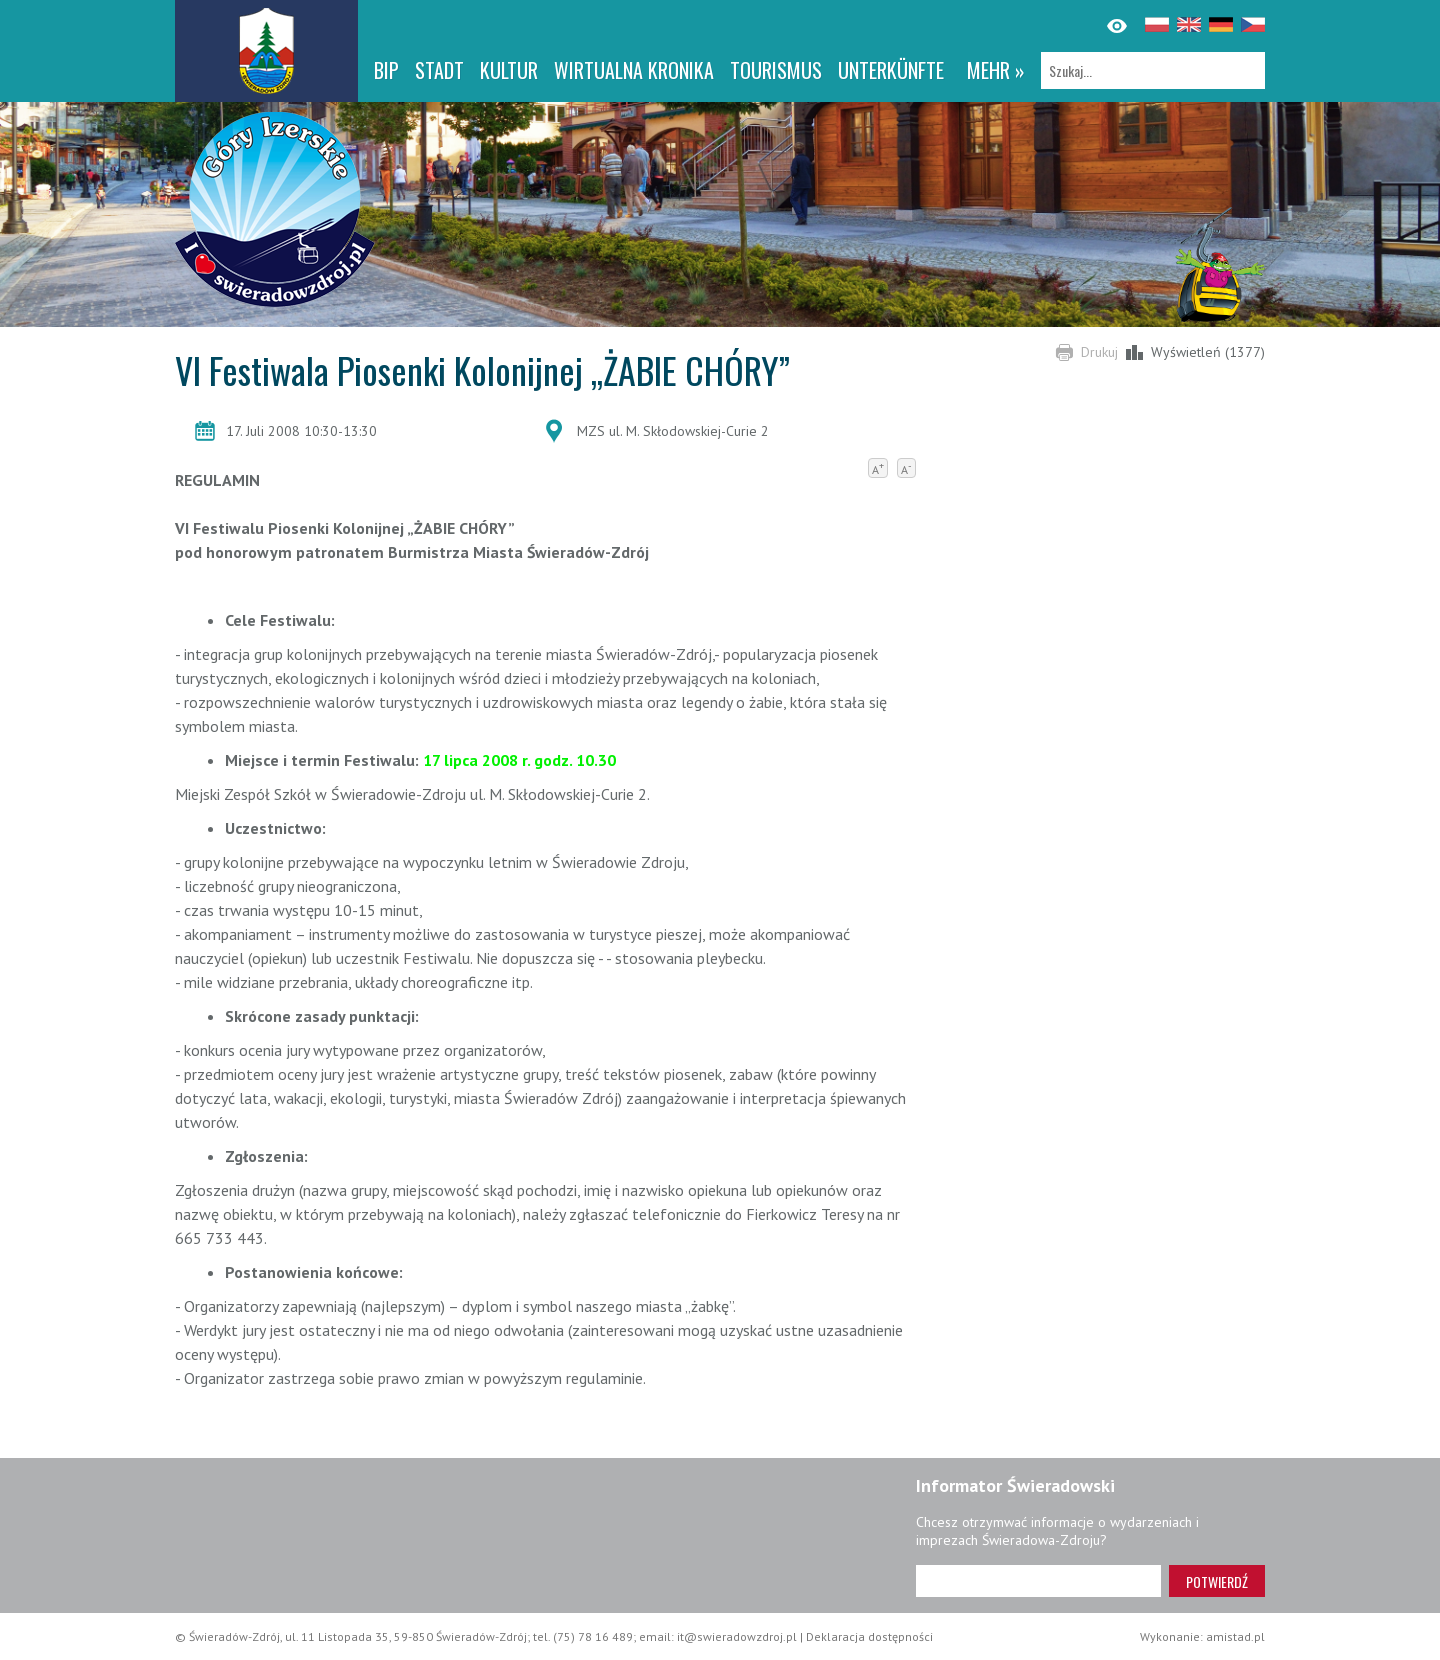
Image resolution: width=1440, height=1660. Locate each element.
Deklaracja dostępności (869, 1636)
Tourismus (776, 70)
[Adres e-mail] (1038, 1581)
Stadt (439, 70)
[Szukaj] (1153, 70)
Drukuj (1099, 352)
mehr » (996, 70)
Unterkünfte (891, 70)
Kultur (509, 70)
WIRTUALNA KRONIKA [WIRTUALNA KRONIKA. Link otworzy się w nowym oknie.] (634, 70)
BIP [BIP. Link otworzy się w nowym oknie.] (386, 70)
